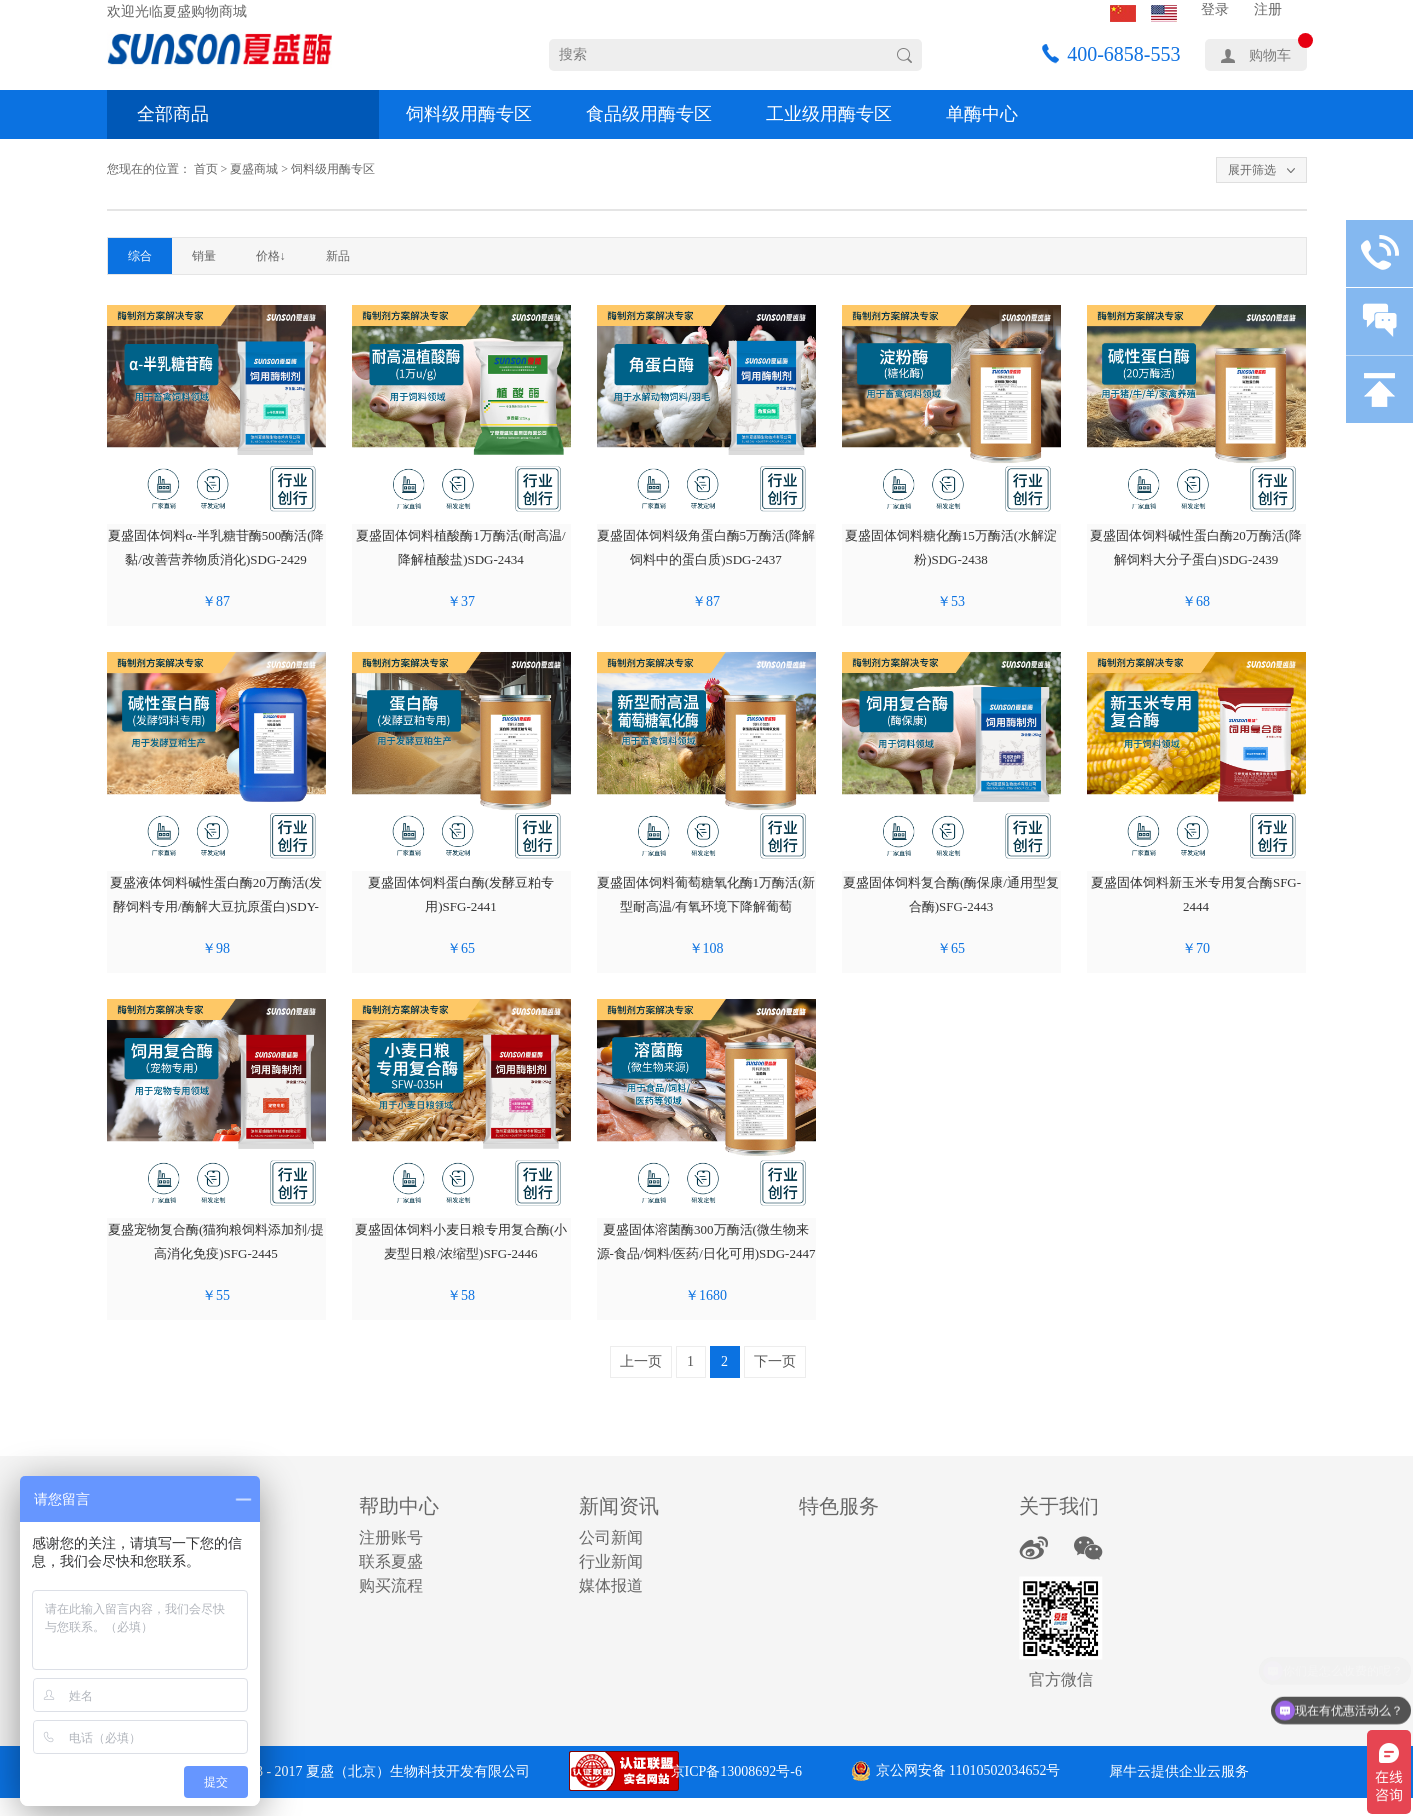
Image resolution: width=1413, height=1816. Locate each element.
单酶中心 (982, 114)
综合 (140, 256)
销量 (204, 256)
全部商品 (173, 114)
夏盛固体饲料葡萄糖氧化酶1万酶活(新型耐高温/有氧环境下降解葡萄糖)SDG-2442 (706, 906)
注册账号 (391, 1537)
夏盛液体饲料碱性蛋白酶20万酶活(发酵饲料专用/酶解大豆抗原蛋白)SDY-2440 (216, 906)
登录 (1215, 9)
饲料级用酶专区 (469, 114)
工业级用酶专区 (829, 114)
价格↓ (271, 256)
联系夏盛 (391, 1561)
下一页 (775, 1361)
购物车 (1270, 55)
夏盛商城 (254, 169)
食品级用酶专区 (649, 114)
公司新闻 (611, 1537)
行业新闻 (611, 1561)
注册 (1268, 9)
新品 (338, 256)
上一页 (641, 1361)
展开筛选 (1252, 170)
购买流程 (391, 1585)
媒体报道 (611, 1585)
